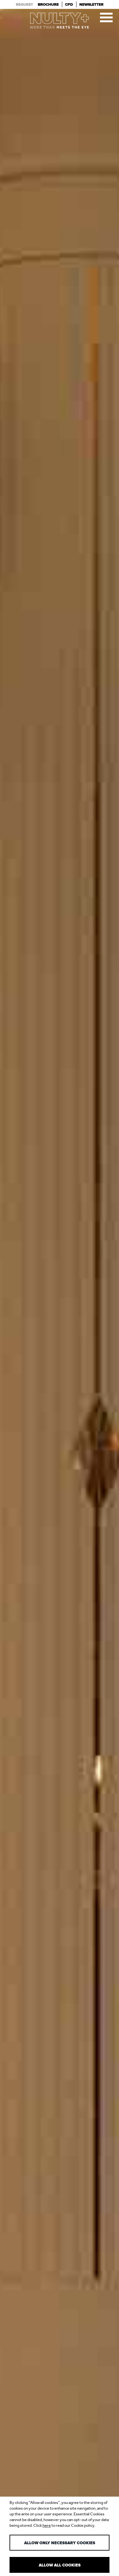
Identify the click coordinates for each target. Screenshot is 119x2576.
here (47, 2525)
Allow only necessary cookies (59, 2543)
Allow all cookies (60, 2565)
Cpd (69, 4)
